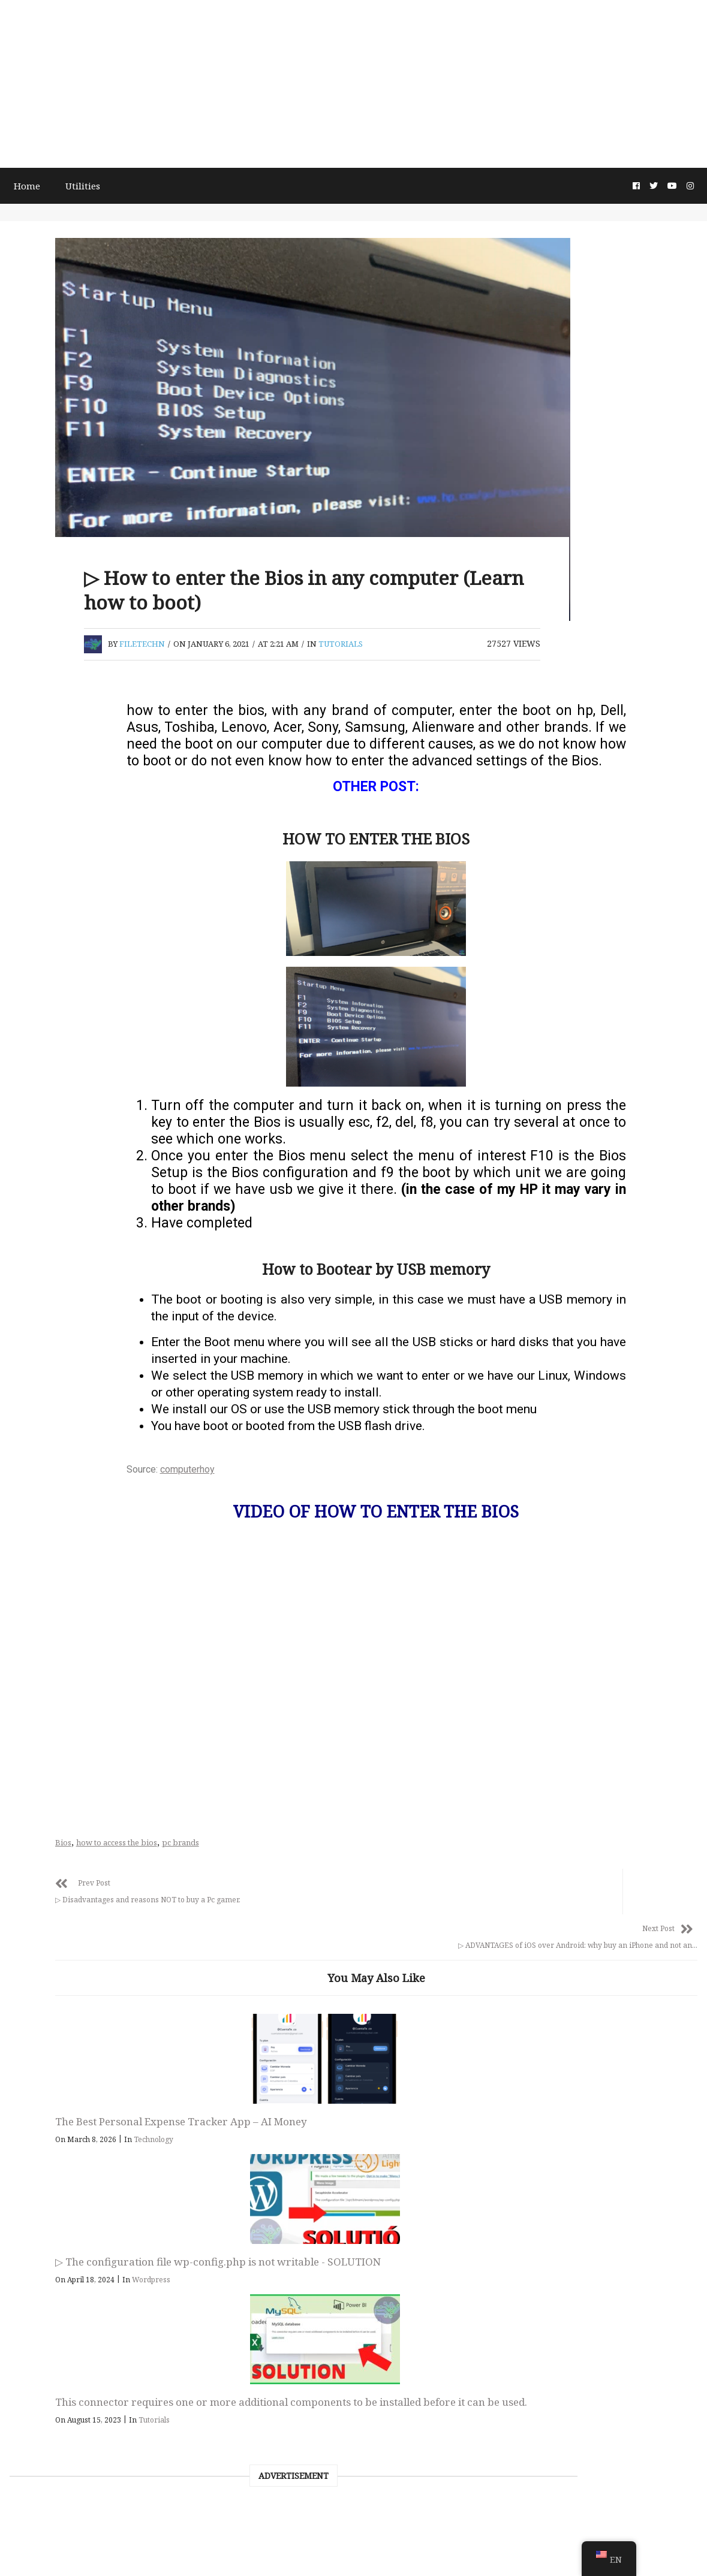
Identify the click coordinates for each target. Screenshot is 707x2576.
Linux (42, 2142)
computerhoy (272, 1496)
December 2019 (64, 1725)
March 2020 (56, 1636)
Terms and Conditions (281, 2549)
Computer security (72, 2230)
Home (37, 185)
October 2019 (59, 1783)
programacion (62, 2200)
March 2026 (56, 1255)
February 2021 (62, 1490)
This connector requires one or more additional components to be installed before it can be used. (603, 2111)
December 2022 (64, 1372)
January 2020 (59, 1695)
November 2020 (65, 1578)
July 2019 (50, 1813)
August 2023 (57, 1313)
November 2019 (65, 1754)
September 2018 (66, 2018)
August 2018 (57, 2048)
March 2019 (56, 1871)
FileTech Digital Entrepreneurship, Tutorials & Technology (353, 2446)
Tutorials (491, 647)
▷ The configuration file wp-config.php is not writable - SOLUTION (439, 2104)
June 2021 (51, 1401)
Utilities (95, 185)
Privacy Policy (430, 2549)
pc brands (331, 1856)
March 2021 (56, 1460)
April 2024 (52, 1284)
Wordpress (466, 2136)
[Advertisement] (353, 84)
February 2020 (62, 1666)
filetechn (292, 647)
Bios (214, 1856)
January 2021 (59, 1519)
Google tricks (59, 2289)
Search (28, 685)
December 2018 (64, 1959)
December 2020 (64, 1548)
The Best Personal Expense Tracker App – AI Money (271, 2097)
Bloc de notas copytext (80, 2112)
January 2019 (59, 1930)
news (41, 2171)
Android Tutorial (67, 2318)
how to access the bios (267, 1856)
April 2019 (52, 1842)
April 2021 (52, 1431)
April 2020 (52, 1607)
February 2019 (62, 1901)
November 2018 (65, 1989)
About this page (363, 2549)
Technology (304, 2122)
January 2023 (59, 1343)
